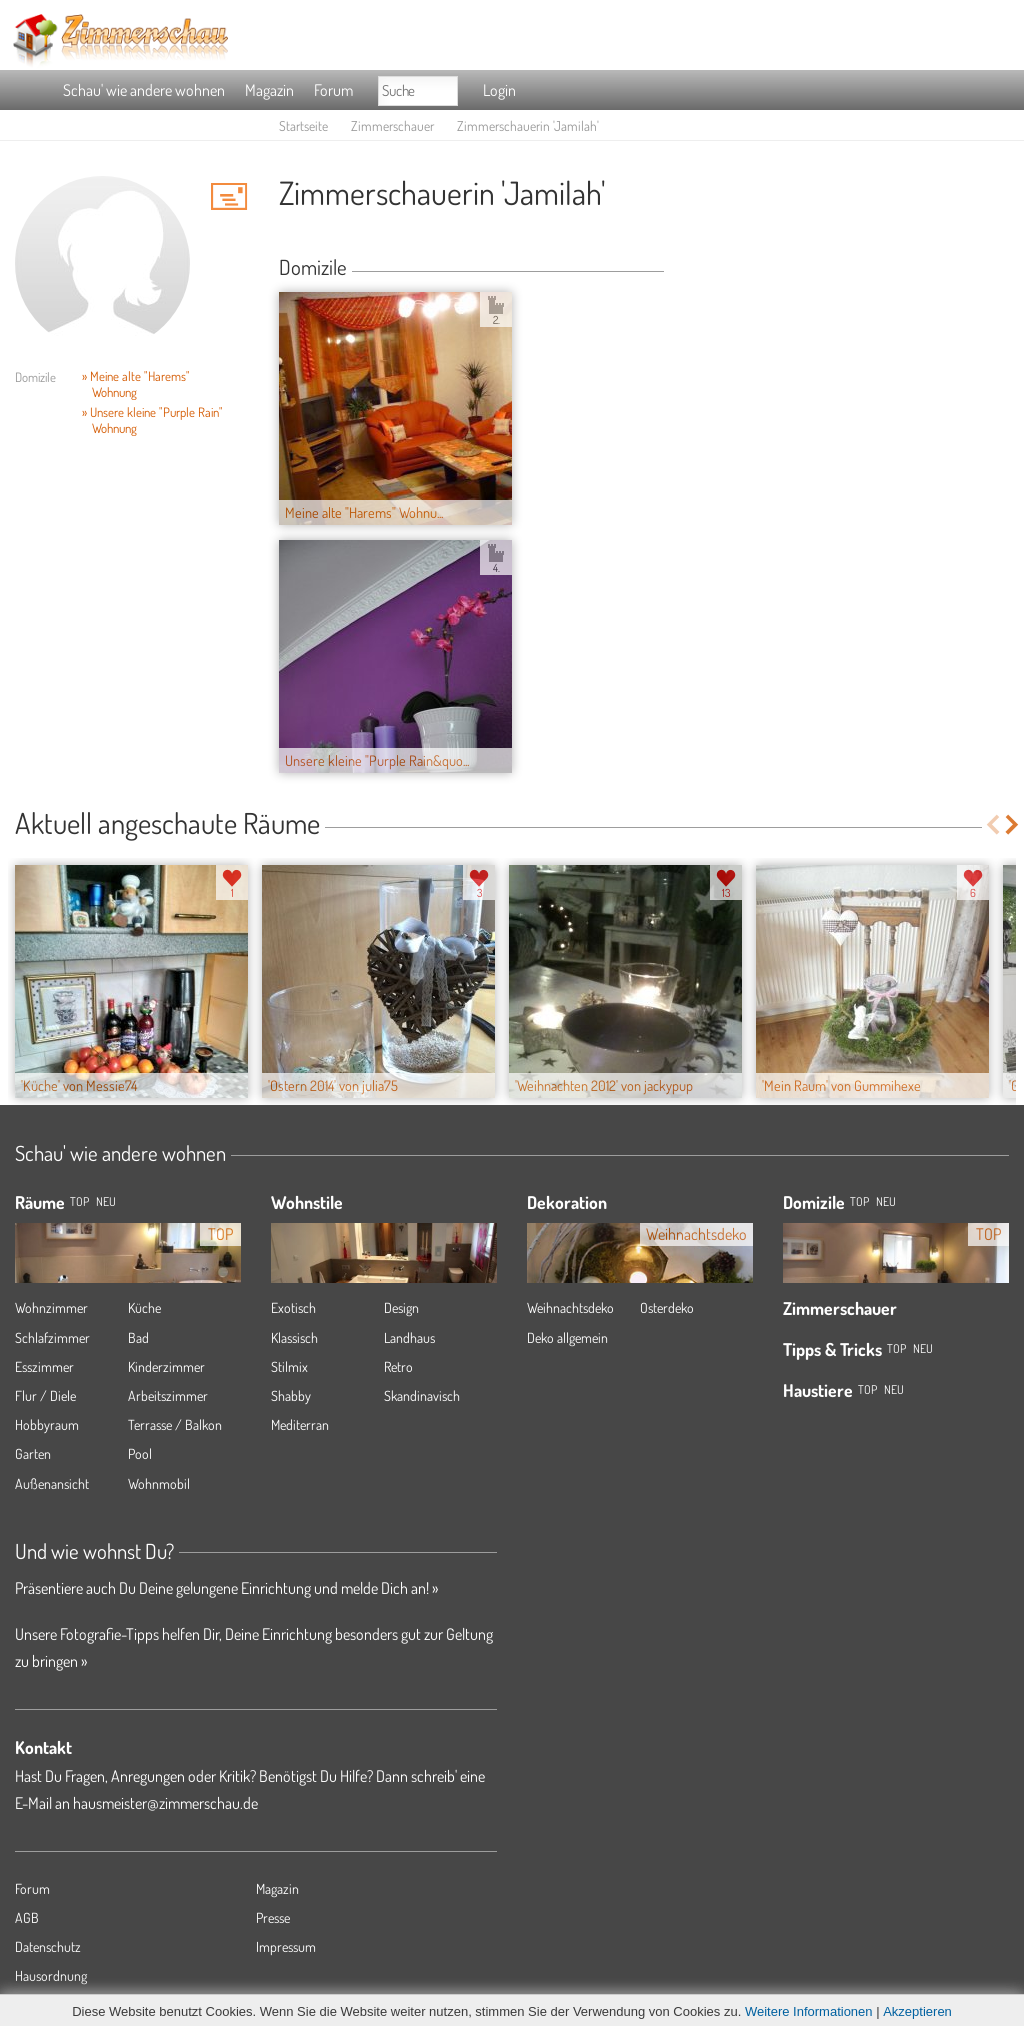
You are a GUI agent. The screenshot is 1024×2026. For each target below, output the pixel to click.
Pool (140, 1453)
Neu (886, 1201)
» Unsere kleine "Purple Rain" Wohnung (152, 420)
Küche (144, 1307)
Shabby (291, 1395)
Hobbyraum (47, 1424)
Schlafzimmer (52, 1337)
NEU (106, 1201)
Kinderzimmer (166, 1366)
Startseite (303, 125)
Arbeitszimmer (168, 1395)
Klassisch (294, 1337)
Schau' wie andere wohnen (144, 90)
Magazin (269, 90)
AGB (27, 1917)
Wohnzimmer (51, 1307)
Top (859, 1201)
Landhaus (409, 1337)
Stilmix (289, 1366)
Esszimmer (44, 1366)
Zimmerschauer (392, 125)
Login (499, 90)
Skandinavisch (422, 1395)
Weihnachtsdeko (570, 1307)
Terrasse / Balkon (175, 1424)
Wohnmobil (159, 1483)
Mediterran (300, 1424)
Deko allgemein (567, 1337)
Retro (398, 1366)
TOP (79, 1201)
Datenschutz (48, 1946)
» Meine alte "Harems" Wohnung (136, 384)
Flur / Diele (45, 1395)
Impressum (286, 1946)
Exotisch (293, 1307)
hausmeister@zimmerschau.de (165, 1803)
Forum (333, 90)
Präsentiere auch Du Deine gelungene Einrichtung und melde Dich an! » (226, 1588)
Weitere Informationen (809, 2011)
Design (401, 1307)
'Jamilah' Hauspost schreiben (229, 196)
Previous (992, 824)
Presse (273, 1917)
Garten (33, 1453)
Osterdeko (667, 1307)
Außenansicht (52, 1483)
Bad (138, 1337)
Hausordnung (51, 1975)
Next (1013, 824)
